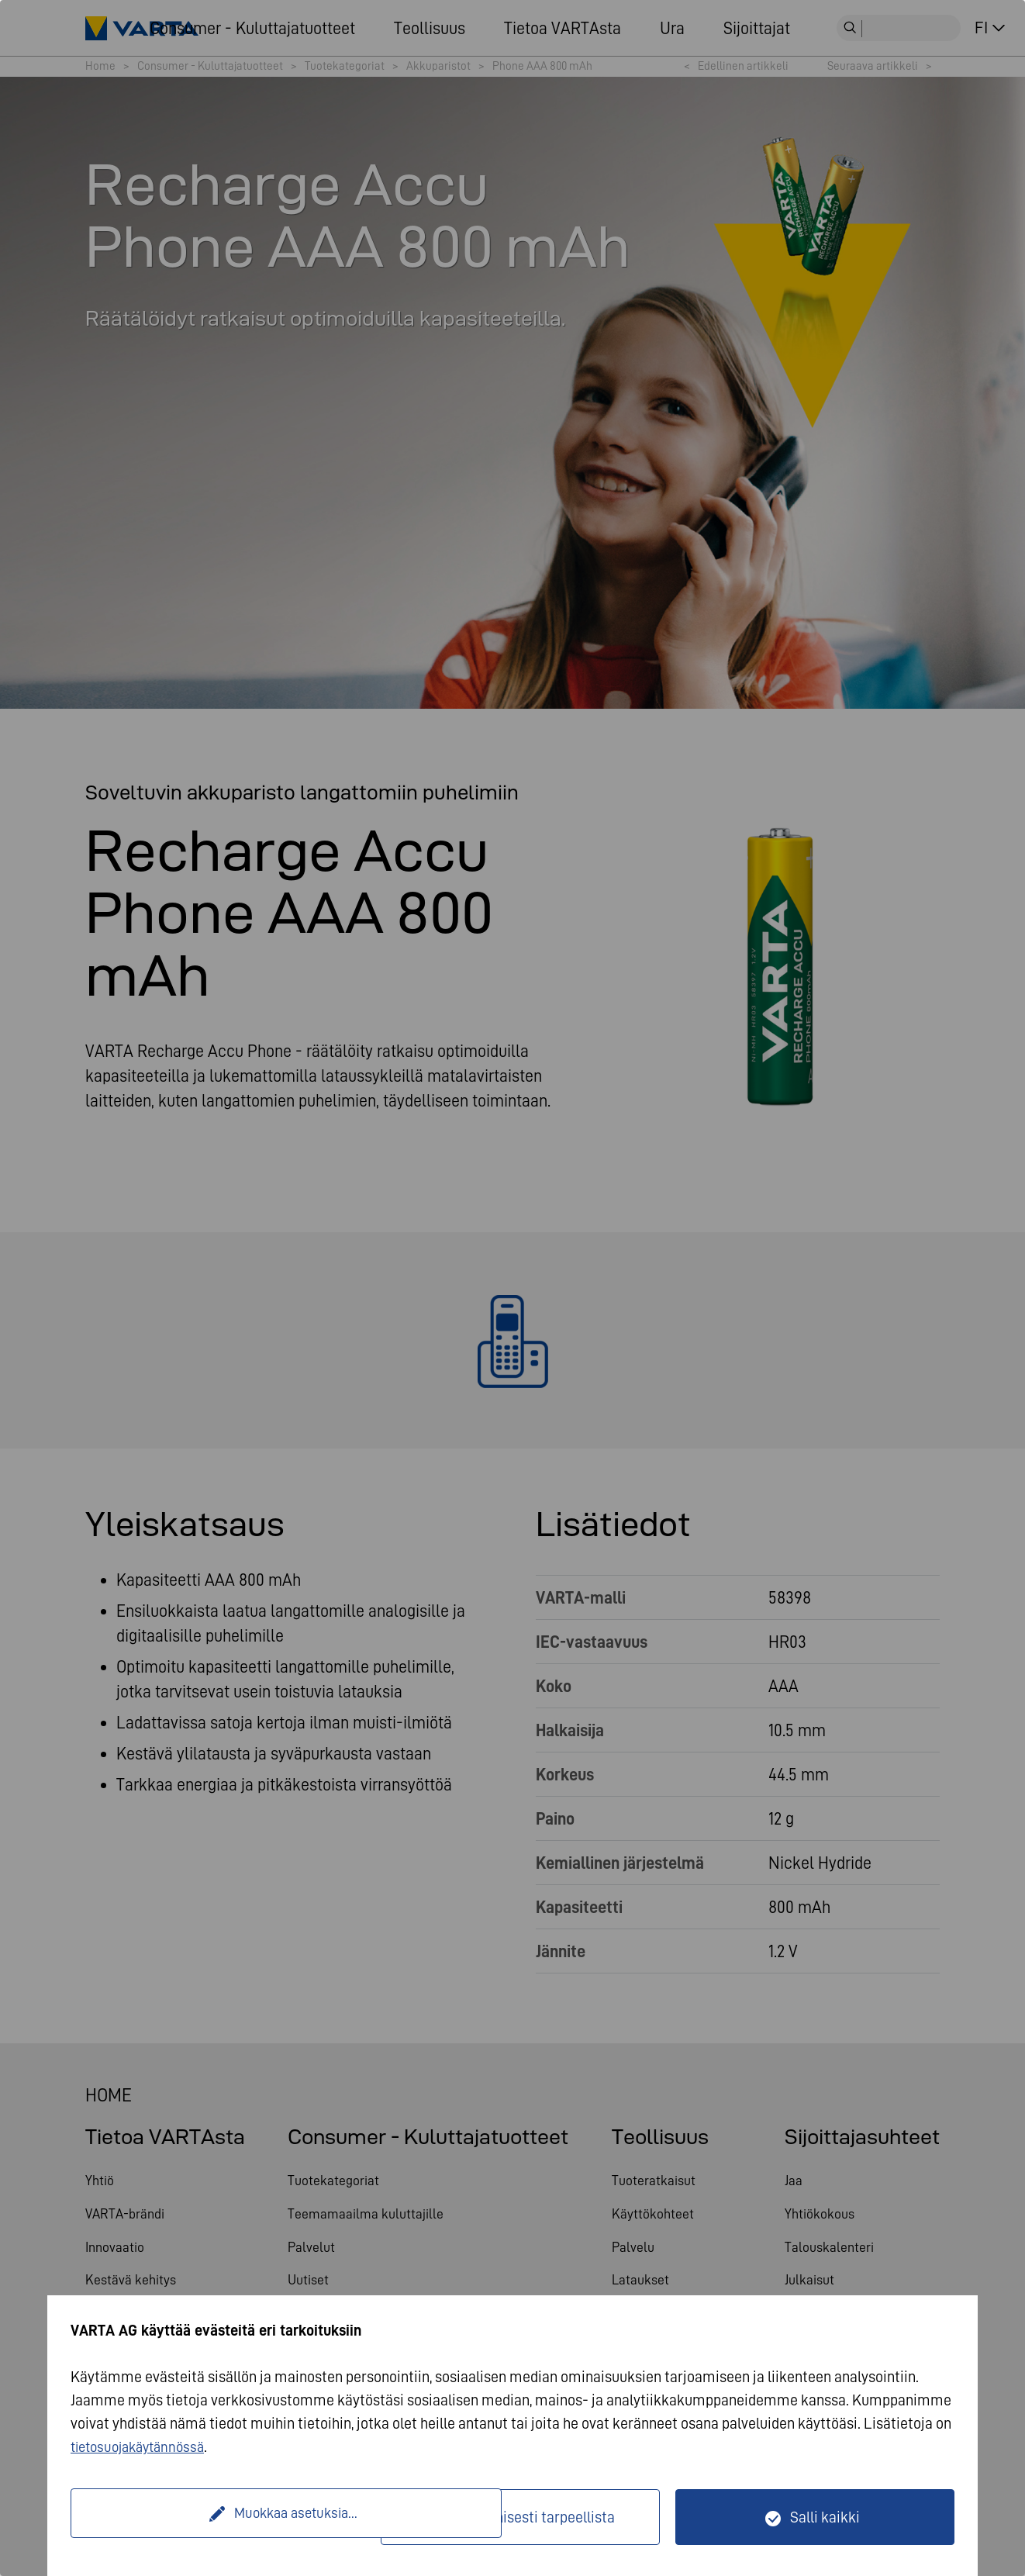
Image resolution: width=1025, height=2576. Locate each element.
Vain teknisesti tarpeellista (529, 2517)
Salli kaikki (825, 2517)
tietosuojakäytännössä (143, 2446)
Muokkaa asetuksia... (227, 2517)
